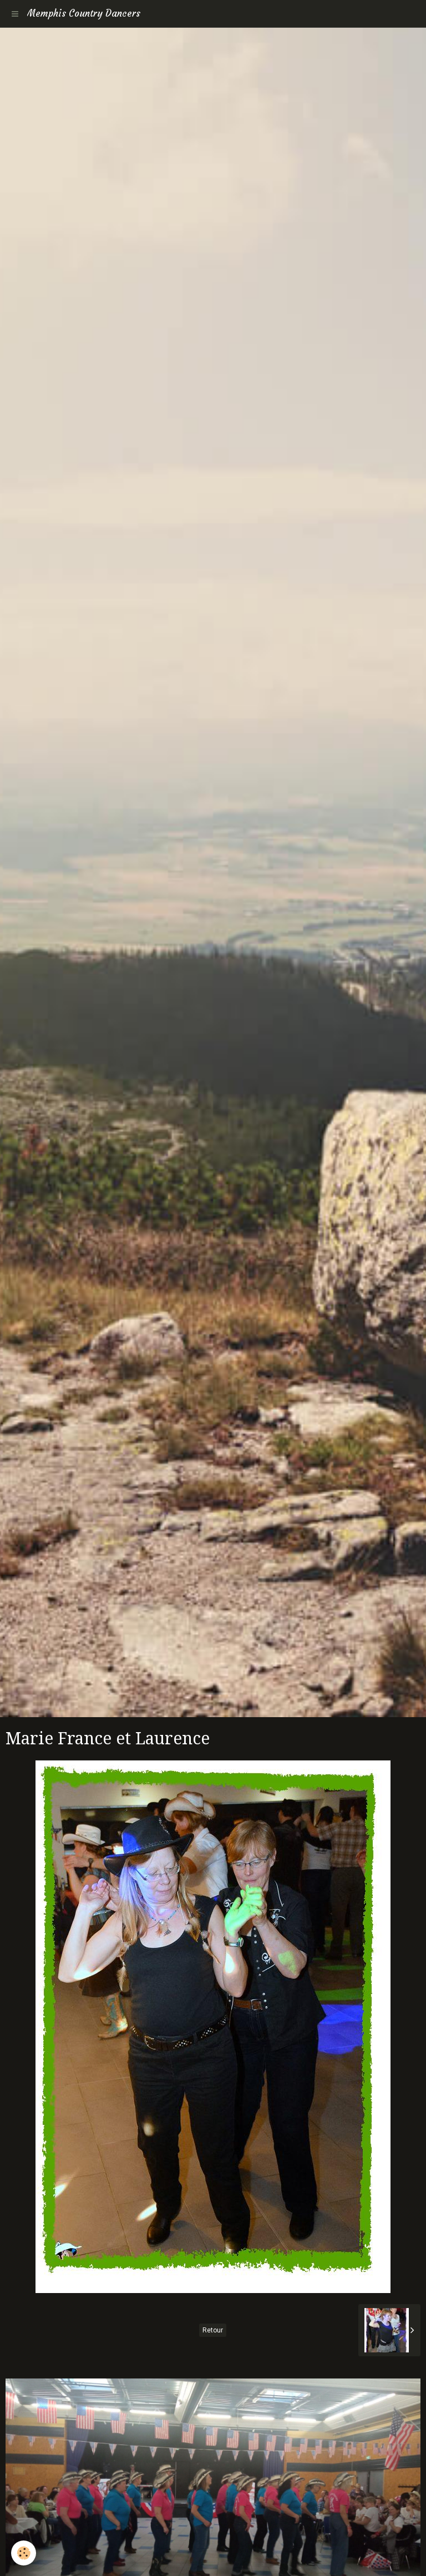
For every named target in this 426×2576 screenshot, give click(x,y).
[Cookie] (23, 2552)
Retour (212, 2330)
